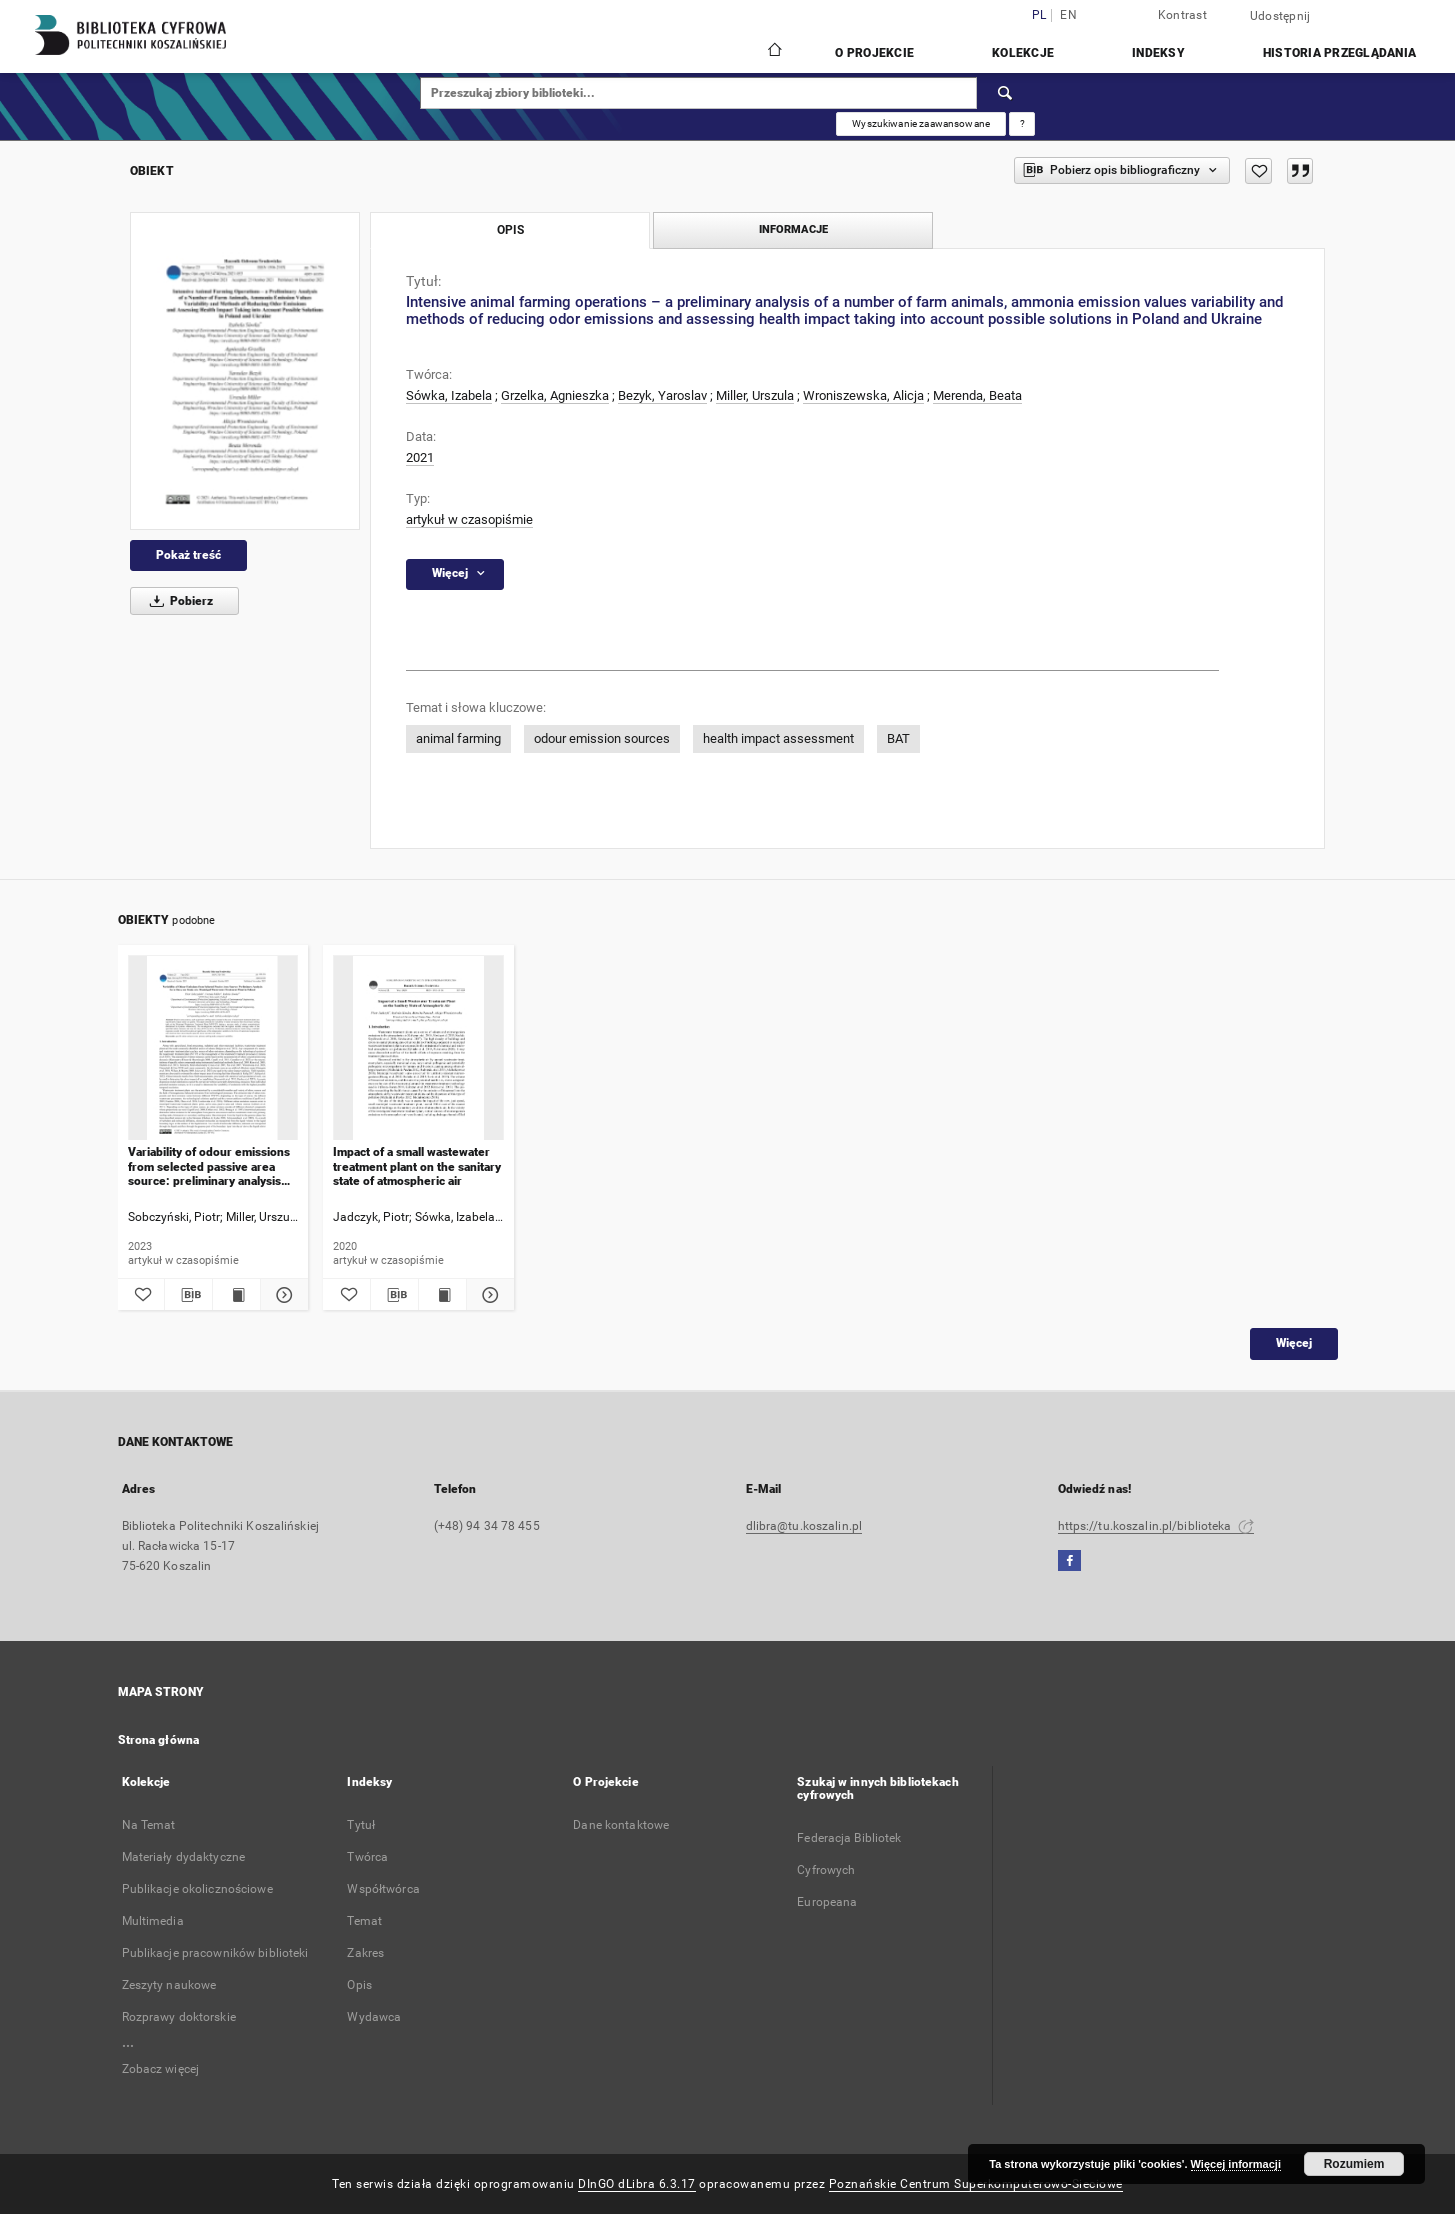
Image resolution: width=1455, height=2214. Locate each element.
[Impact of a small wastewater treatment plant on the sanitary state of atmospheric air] (418, 1048)
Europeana (827, 1902)
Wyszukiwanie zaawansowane (921, 123)
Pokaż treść (188, 555)
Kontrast (1182, 15)
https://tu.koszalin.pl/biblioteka (1156, 1526)
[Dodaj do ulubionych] (1258, 171)
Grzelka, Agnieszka (555, 395)
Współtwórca (383, 1889)
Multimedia (153, 1921)
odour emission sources (602, 738)
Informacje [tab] (793, 229)
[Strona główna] (773, 52)
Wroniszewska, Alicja (863, 395)
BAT (898, 738)
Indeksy (1158, 53)
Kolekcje (1023, 53)
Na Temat (149, 1825)
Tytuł (361, 1825)
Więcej (1294, 1343)
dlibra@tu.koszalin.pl (804, 1526)
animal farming (458, 738)
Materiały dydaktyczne (184, 1857)
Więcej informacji (1236, 2164)
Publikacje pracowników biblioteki (215, 1953)
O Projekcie (874, 53)
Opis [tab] (510, 230)
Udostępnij (1280, 16)
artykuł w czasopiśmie (469, 519)
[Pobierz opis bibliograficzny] (188, 1295)
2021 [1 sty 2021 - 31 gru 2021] (420, 457)
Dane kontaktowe (621, 1825)
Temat (364, 1921)
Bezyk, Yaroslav (662, 395)
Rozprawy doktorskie (179, 2017)
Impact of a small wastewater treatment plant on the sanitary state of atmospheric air (417, 1166)
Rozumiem (1354, 2164)
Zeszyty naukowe (169, 1985)
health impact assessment (778, 738)
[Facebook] (1069, 1561)
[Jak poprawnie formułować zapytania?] (1022, 124)
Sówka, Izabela (449, 395)
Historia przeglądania (1339, 53)
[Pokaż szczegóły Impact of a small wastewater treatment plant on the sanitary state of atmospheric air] (487, 1295)
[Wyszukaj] (1006, 93)
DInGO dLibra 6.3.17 (637, 2184)
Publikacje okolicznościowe (197, 1889)
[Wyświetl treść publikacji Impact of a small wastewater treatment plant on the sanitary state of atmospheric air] (442, 1295)
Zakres (365, 1953)
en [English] (1068, 15)
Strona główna (159, 1740)
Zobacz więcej (161, 2069)
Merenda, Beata (977, 395)
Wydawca (374, 2017)
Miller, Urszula (755, 395)
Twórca (367, 1857)
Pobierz (178, 601)
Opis (359, 1985)
